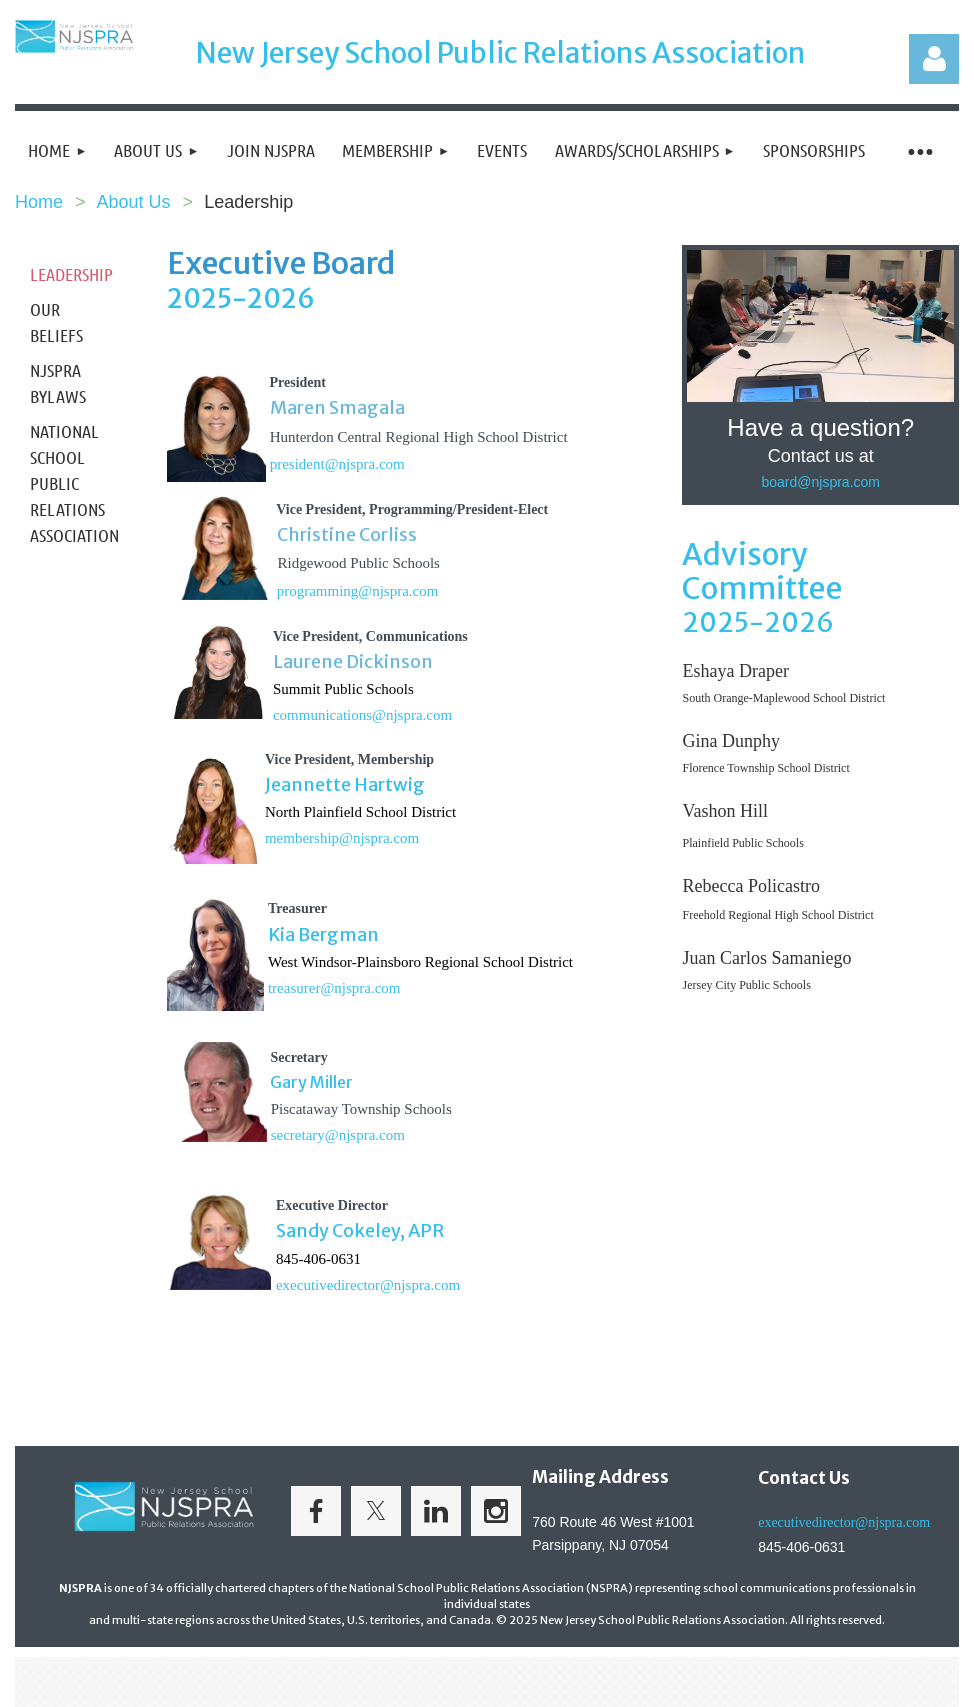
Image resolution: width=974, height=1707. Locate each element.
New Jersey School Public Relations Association (500, 53)
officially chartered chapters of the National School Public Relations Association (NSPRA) (399, 1588)
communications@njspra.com (362, 715)
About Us (134, 202)
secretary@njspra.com (338, 1135)
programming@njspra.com (358, 591)
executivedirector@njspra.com (368, 1285)
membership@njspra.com (342, 838)
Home (39, 202)
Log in (934, 59)
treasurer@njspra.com (334, 988)
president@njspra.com (337, 464)
